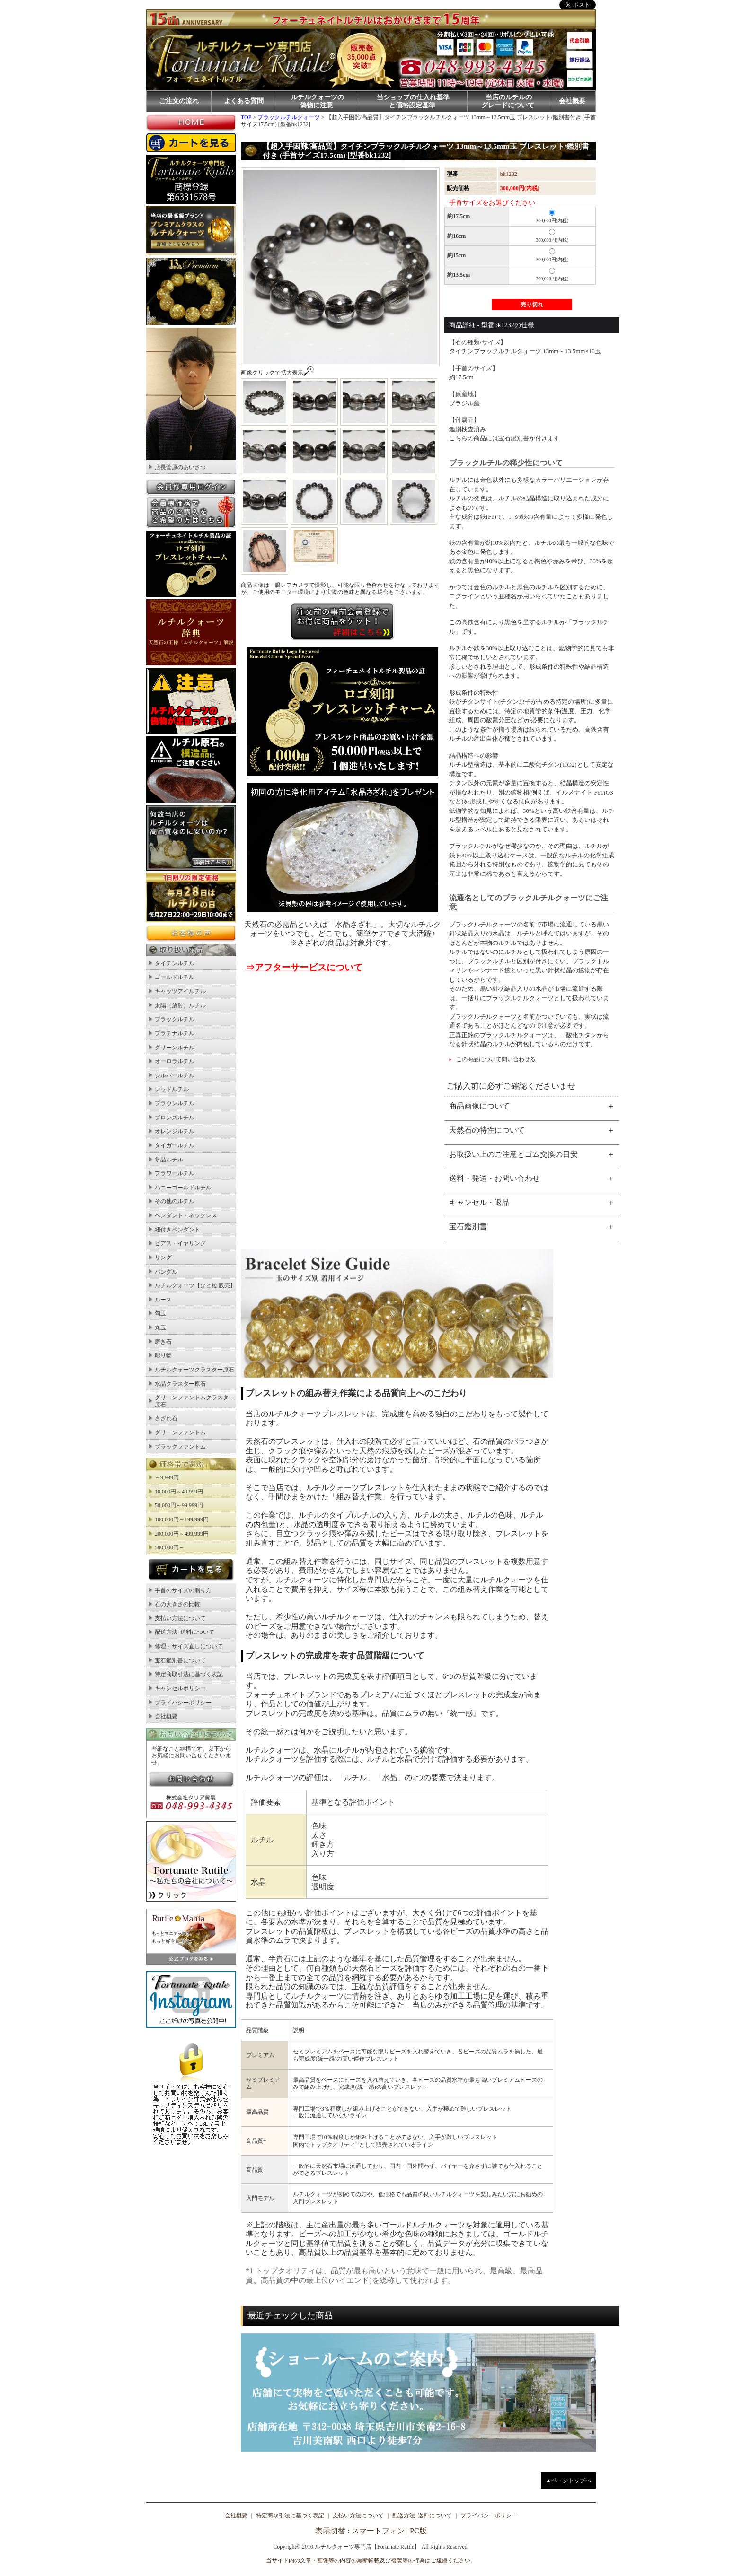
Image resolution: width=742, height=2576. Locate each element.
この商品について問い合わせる (496, 1059)
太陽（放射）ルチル (180, 1005)
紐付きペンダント (177, 1229)
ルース (163, 1299)
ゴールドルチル (174, 977)
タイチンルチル (174, 963)
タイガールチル (174, 1145)
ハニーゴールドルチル (183, 1187)
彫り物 (163, 1355)
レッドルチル (172, 1089)
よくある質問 (244, 101)
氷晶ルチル (169, 1159)
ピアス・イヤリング (180, 1243)
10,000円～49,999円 (179, 1491)
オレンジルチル (174, 1131)
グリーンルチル (174, 1047)
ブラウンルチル (174, 1103)
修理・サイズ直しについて (189, 1646)
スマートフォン (378, 2531)
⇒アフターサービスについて (304, 967)
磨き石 (163, 1341)
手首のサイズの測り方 (183, 1590)
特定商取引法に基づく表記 (189, 1674)
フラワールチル (174, 1173)
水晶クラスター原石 (180, 1383)
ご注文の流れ (179, 101)
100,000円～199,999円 (182, 1519)
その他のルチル (174, 1201)
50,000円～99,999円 (179, 1505)
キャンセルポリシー (180, 1688)
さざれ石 (166, 1418)
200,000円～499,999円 (182, 1533)
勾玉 (160, 1313)
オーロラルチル (174, 1061)
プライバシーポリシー (183, 1702)
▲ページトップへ (568, 2480)
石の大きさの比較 (177, 1604)
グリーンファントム (180, 1432)
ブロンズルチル (174, 1117)
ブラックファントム (180, 1446)
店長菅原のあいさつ (180, 467)
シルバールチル (174, 1075)
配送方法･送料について (184, 1632)
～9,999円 (167, 1477)
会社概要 (572, 101)
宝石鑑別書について (180, 1660)
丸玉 (160, 1327)
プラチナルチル (174, 1033)
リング (163, 1257)
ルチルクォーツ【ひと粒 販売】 (195, 1285)
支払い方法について (180, 1618)
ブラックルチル (174, 1019)
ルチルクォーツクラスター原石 (194, 1369)
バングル (166, 1271)
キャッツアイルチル (180, 991)
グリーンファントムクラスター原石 (194, 1401)
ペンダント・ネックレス (186, 1215)
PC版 (418, 2531)
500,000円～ (170, 1547)
